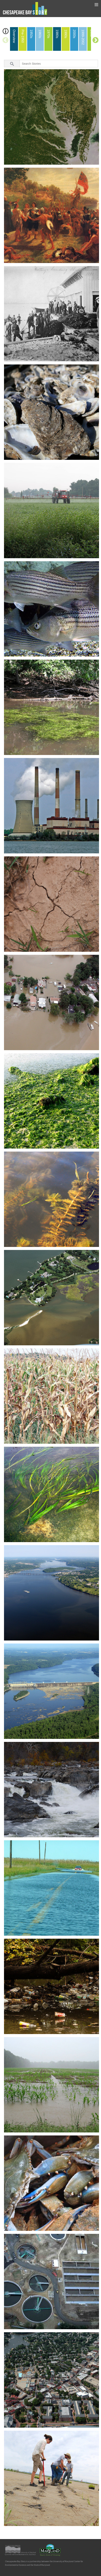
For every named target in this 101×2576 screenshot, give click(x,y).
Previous (5, 40)
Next (95, 40)
